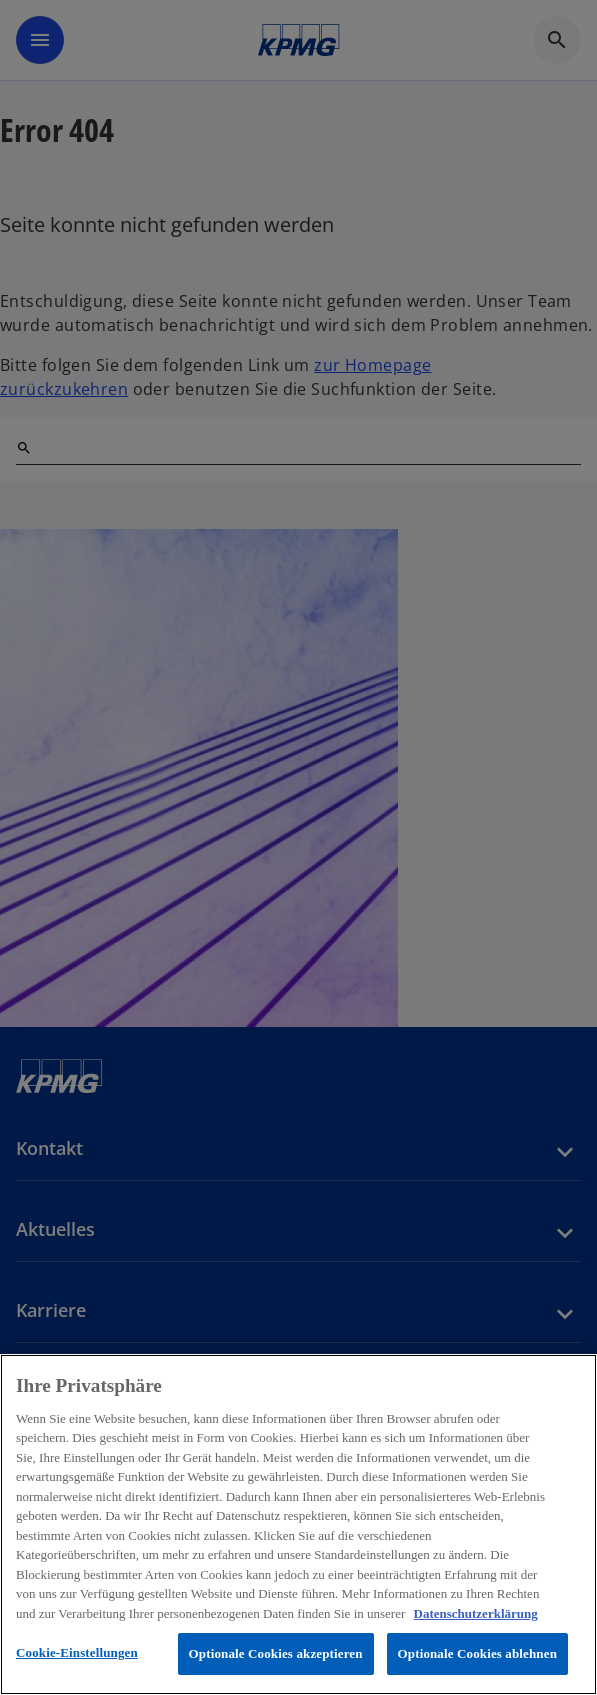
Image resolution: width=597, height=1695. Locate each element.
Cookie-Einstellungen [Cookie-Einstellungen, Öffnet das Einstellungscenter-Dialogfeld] (77, 1652)
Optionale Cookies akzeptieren (276, 1653)
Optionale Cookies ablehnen (477, 1653)
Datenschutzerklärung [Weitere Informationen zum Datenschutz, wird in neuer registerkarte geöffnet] (476, 1613)
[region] (298, 1524)
